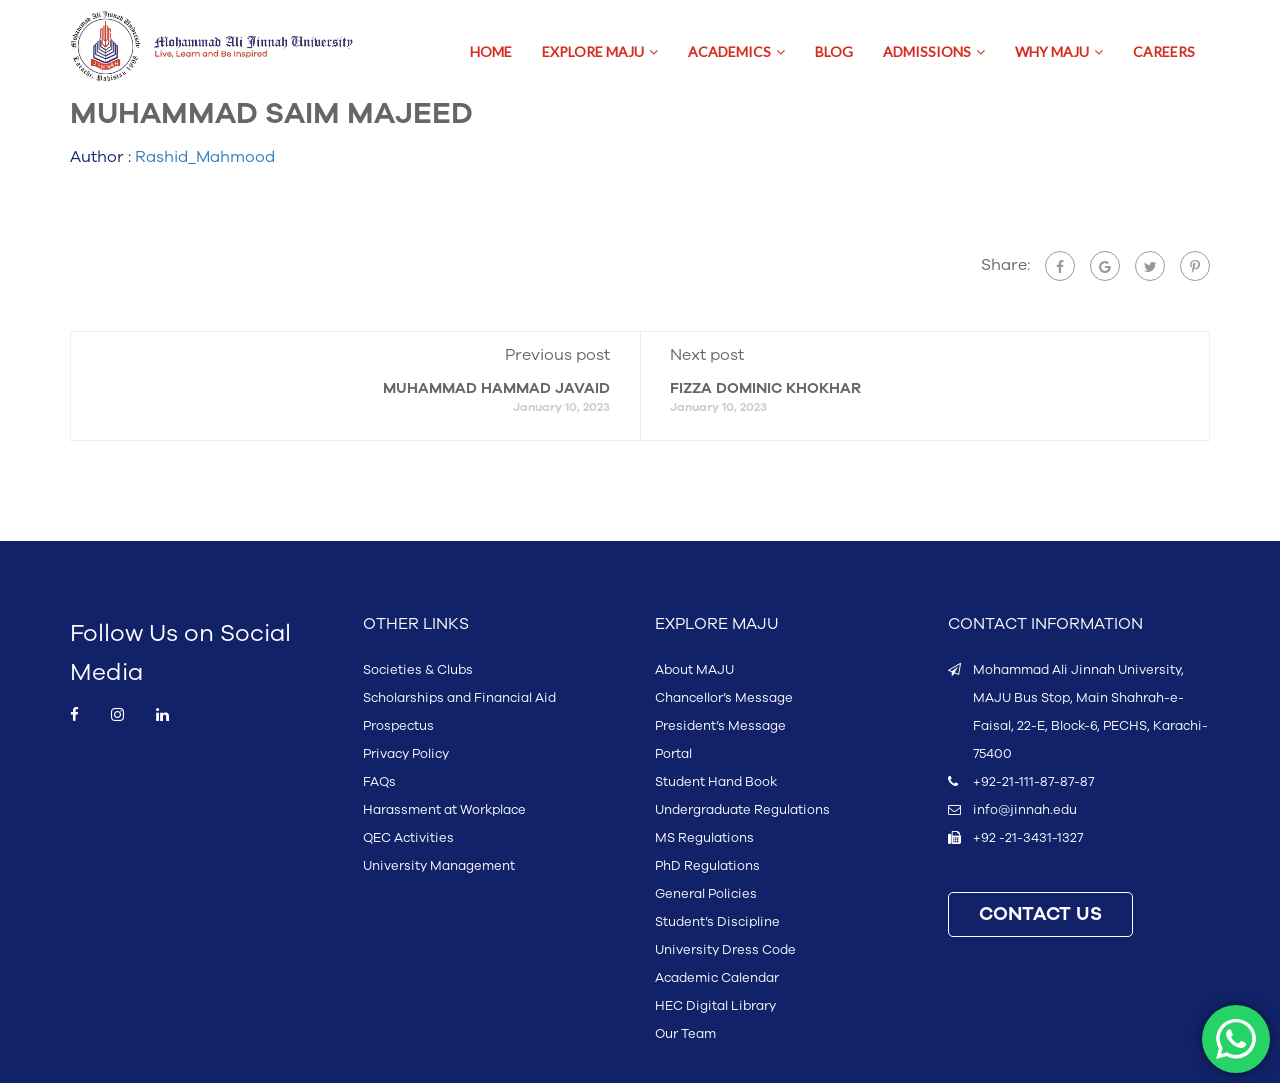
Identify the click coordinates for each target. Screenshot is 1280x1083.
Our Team (685, 1034)
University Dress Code (725, 950)
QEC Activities (408, 838)
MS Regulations (704, 838)
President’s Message (720, 726)
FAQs (379, 782)
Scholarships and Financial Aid (459, 698)
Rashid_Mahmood (205, 157)
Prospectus (398, 726)
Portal (673, 754)
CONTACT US (1040, 914)
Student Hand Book (716, 782)
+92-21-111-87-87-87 (1033, 782)
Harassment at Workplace (444, 810)
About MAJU (694, 670)
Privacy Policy (406, 754)
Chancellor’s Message (724, 698)
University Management (439, 866)
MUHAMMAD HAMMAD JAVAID (496, 388)
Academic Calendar (717, 978)
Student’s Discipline (717, 922)
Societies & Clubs (418, 670)
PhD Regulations (707, 866)
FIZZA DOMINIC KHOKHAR (765, 388)
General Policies (706, 894)
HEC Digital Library (715, 1006)
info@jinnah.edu (1025, 810)
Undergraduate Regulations (742, 810)
